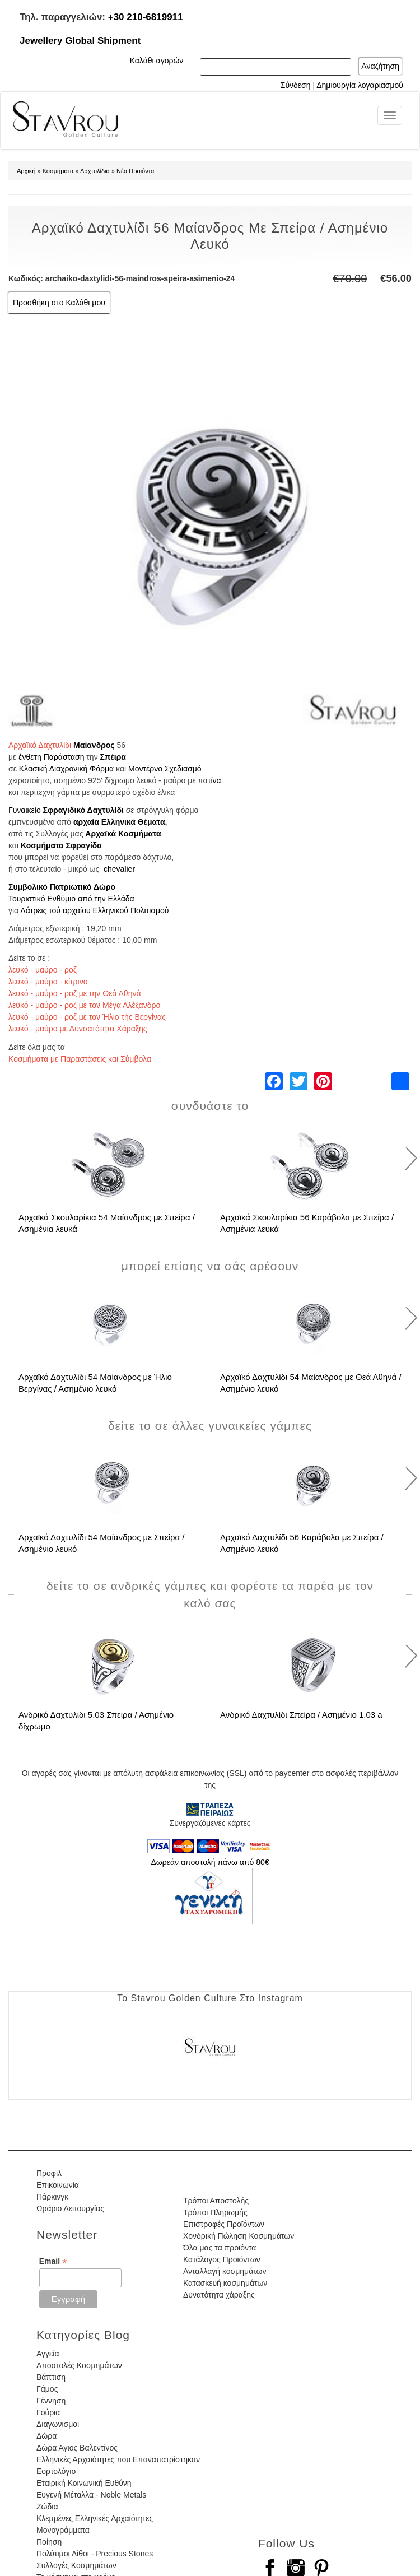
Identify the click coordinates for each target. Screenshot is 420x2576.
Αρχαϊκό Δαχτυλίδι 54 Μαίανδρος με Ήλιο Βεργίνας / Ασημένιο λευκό (95, 1382)
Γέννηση (51, 2400)
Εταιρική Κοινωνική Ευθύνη (84, 2483)
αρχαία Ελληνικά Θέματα (119, 821)
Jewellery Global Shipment (80, 40)
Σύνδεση (296, 85)
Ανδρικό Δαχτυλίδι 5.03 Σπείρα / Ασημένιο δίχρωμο (96, 1720)
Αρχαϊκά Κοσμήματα (123, 833)
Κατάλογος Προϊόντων (221, 2259)
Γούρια (48, 2412)
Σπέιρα (113, 756)
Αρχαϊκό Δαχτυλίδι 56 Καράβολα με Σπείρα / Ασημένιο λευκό (302, 1543)
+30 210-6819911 (145, 17)
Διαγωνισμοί (57, 2424)
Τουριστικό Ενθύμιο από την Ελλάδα (71, 898)
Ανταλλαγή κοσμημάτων (225, 2271)
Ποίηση (49, 2541)
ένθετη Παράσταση (51, 756)
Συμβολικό (28, 886)
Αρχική (26, 171)
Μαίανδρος (94, 745)
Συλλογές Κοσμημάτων (76, 2565)
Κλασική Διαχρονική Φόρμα (66, 768)
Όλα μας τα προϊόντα (219, 2247)
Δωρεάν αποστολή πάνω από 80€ (210, 1862)
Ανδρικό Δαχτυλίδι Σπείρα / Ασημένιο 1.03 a (301, 1714)
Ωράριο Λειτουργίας (70, 2208)
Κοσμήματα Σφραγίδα (61, 845)
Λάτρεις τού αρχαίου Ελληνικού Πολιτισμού (94, 910)
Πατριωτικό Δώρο (82, 886)
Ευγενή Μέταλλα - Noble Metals (91, 2494)
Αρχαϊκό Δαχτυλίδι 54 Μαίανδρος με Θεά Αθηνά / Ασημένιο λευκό (311, 1382)
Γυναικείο (24, 810)
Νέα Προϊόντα (135, 171)
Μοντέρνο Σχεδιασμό (165, 768)
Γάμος (47, 2388)
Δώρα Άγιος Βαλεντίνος (77, 2447)
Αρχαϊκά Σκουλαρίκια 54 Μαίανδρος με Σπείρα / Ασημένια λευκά (106, 1223)
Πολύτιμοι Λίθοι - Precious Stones (94, 2553)
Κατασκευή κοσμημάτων (225, 2283)
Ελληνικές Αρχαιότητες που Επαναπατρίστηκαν (118, 2459)
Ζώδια (47, 2506)
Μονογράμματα (63, 2530)
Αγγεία (47, 2353)
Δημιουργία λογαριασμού (359, 85)
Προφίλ (49, 2173)
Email (53, 2261)
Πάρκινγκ (52, 2196)
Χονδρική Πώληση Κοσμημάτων (238, 2235)
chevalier (119, 868)
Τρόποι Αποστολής (216, 2200)
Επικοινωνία (57, 2184)
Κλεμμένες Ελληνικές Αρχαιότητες (94, 2518)
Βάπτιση (51, 2377)
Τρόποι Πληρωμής (215, 2212)
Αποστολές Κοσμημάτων (79, 2365)
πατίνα (209, 780)
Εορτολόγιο (56, 2471)
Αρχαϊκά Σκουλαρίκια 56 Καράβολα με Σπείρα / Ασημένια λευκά (307, 1223)
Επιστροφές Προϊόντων (223, 2224)
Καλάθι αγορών (157, 60)
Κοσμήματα (58, 171)
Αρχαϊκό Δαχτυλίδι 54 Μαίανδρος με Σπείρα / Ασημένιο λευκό (101, 1543)
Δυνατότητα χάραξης (219, 2294)
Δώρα (46, 2435)
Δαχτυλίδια (95, 171)
